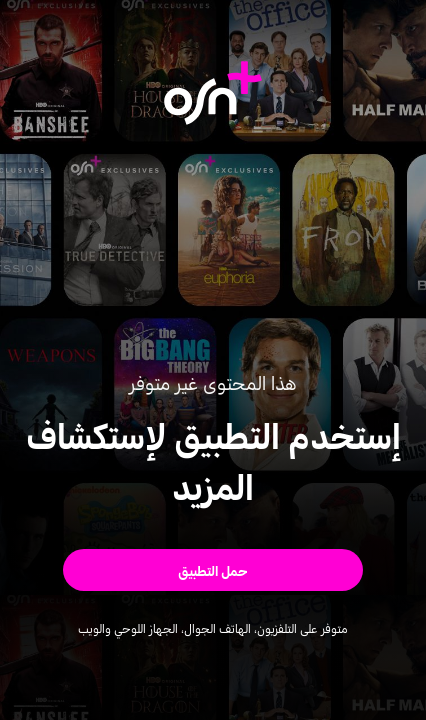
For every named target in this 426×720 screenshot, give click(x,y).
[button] (213, 569)
